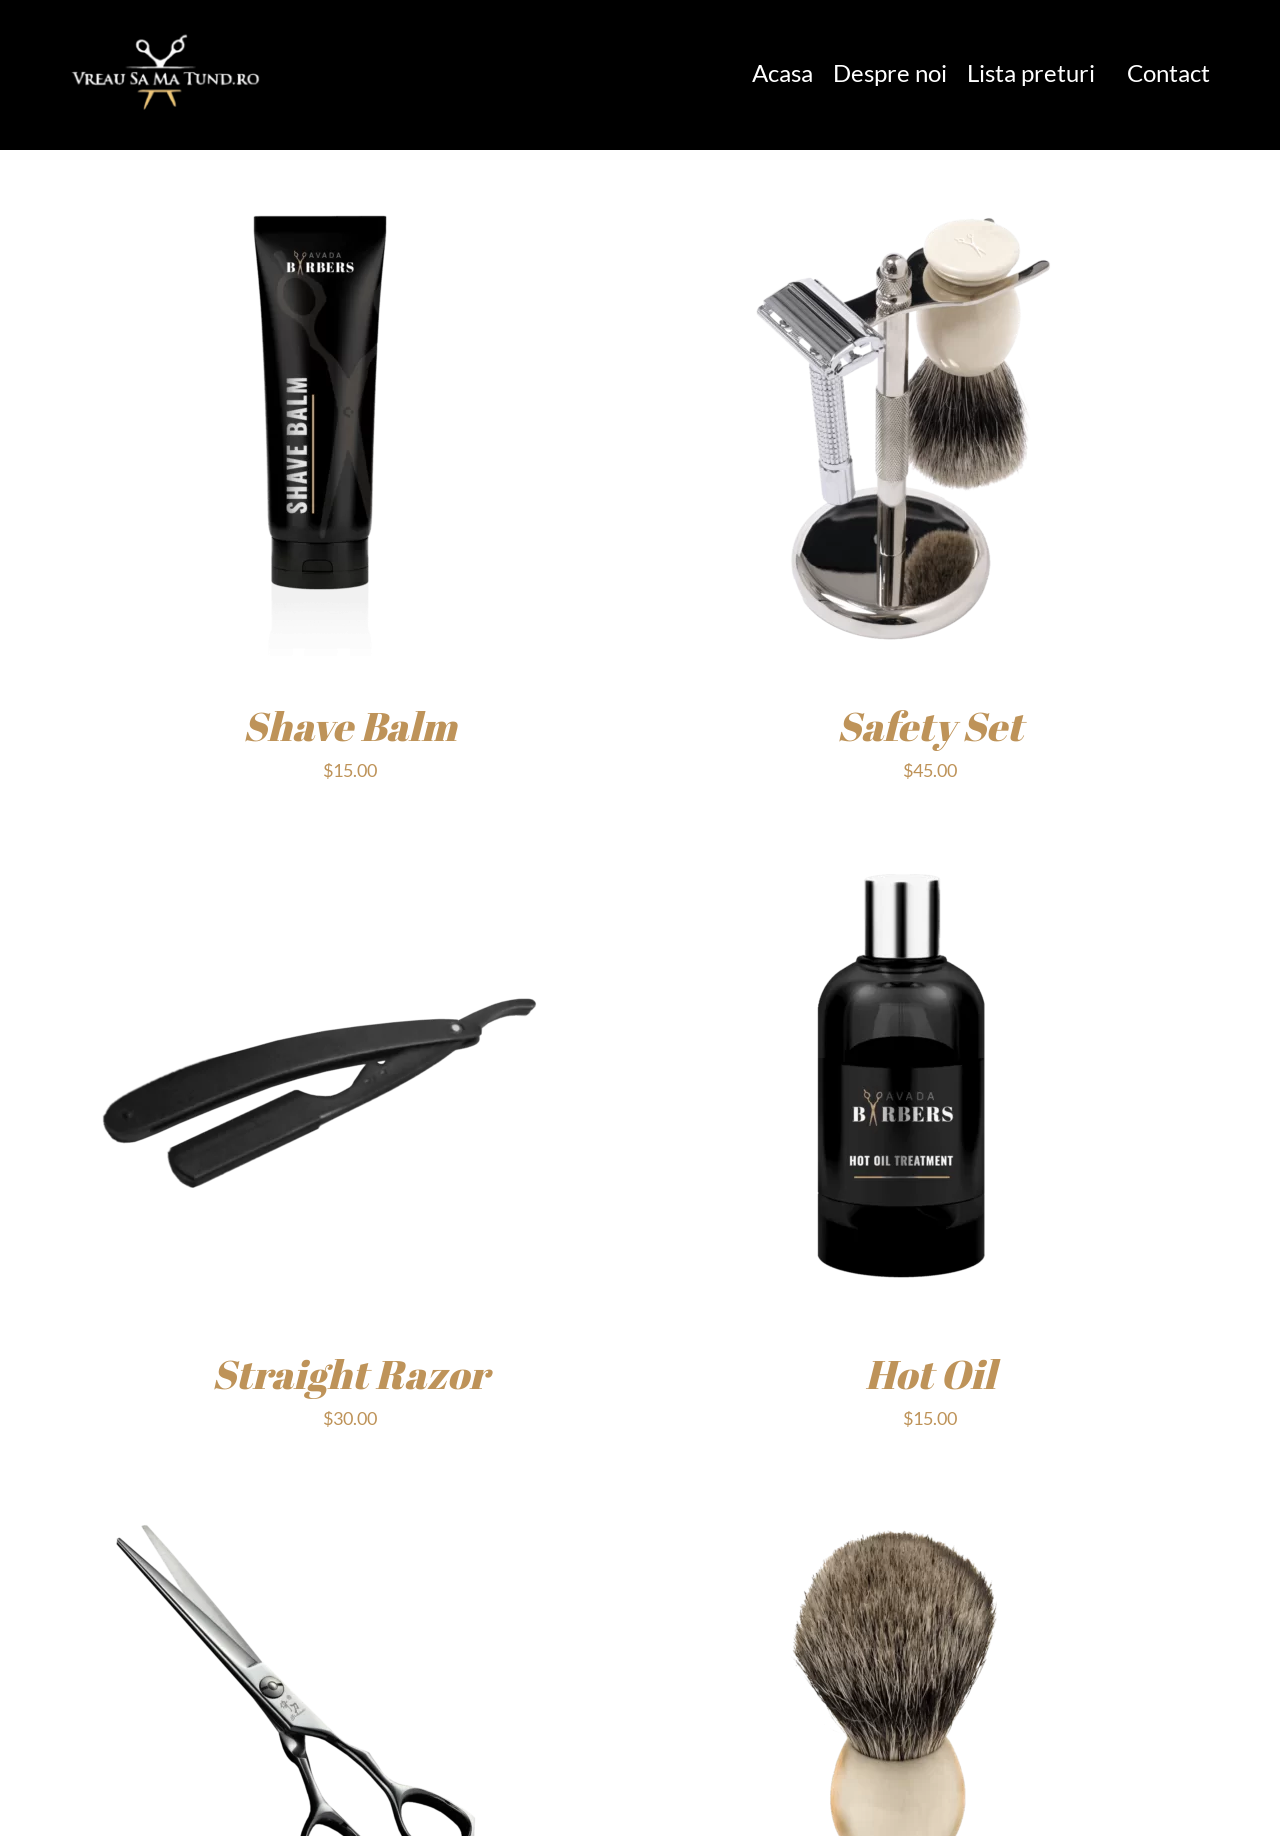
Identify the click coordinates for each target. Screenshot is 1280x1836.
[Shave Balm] (320, 194)
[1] (166, 33)
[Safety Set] (900, 194)
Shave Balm (350, 726)
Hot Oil (930, 1374)
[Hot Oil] (900, 842)
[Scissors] (320, 1491)
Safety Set (930, 726)
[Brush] (900, 1491)
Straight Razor (350, 1374)
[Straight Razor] (320, 842)
